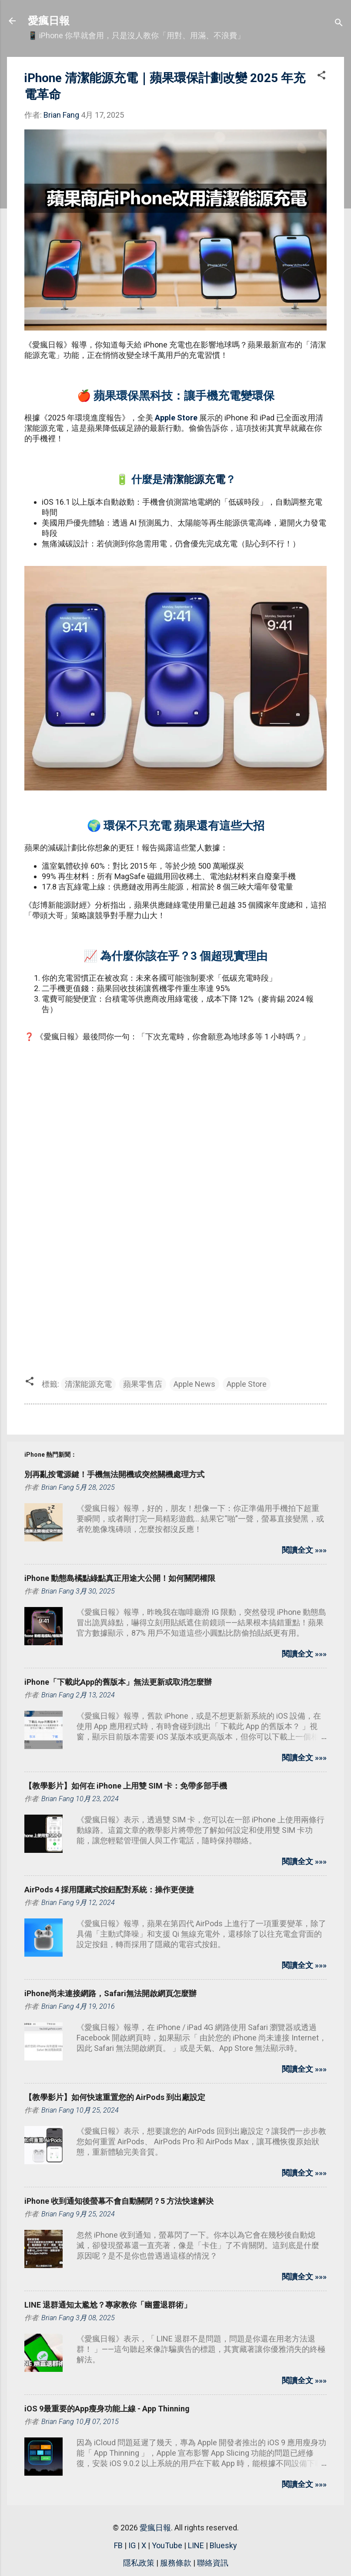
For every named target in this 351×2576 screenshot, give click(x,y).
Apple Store (176, 417)
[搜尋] (339, 23)
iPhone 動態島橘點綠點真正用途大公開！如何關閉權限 (119, 1578)
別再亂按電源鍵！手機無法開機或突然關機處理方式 (114, 1474)
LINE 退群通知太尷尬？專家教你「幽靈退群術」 (107, 2304)
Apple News (194, 1384)
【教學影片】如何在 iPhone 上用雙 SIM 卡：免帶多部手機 (125, 1785)
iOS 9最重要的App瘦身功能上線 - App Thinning (107, 2408)
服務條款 (175, 2562)
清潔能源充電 (194, 479)
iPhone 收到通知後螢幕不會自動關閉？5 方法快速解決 (119, 2201)
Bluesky (223, 2545)
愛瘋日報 (49, 21)
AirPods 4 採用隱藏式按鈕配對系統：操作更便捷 (109, 1889)
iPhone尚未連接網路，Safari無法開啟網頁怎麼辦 (110, 1993)
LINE (196, 2545)
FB (118, 2545)
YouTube (167, 2545)
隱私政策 (138, 2562)
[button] (321, 76)
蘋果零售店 (142, 1384)
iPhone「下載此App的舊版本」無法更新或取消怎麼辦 (118, 1681)
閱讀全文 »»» (304, 1549)
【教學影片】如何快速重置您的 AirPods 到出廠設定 (114, 2097)
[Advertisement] (175, 1121)
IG (132, 2545)
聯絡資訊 (212, 2562)
